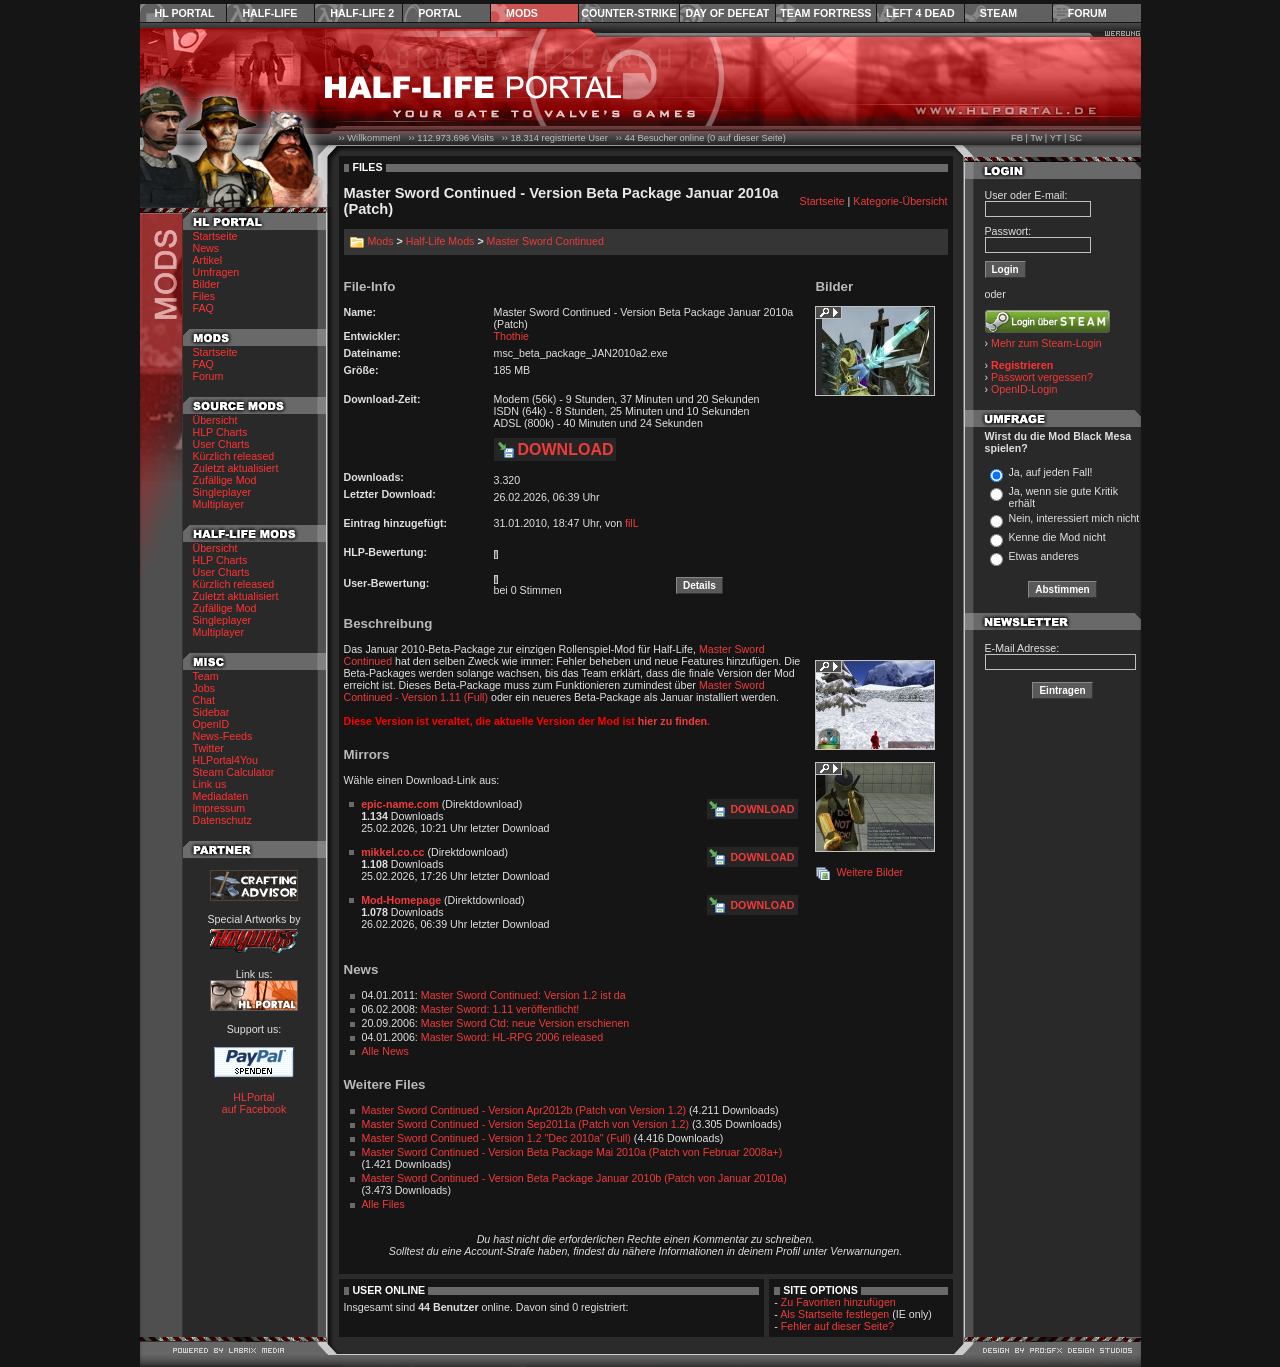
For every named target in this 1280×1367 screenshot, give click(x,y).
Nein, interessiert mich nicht (1073, 518)
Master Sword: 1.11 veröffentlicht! (500, 1009)
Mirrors (367, 754)
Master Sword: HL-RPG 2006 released (512, 1037)
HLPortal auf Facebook (254, 1103)
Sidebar (211, 712)
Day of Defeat (727, 13)
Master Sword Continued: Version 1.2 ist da (523, 995)
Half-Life (269, 13)
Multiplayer (219, 504)
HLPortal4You (225, 760)
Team (206, 676)
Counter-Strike (628, 13)
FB (1017, 138)
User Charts (221, 444)
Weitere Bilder (869, 872)
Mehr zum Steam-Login (1046, 343)
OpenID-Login (1024, 389)
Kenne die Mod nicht (1056, 537)
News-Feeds (223, 736)
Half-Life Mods (440, 241)
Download (566, 449)
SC (1075, 138)
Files (204, 296)
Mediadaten (221, 796)
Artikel (208, 260)
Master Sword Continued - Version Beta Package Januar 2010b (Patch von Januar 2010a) (574, 1178)
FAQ (203, 308)
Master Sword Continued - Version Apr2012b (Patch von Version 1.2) (524, 1110)
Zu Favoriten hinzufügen (838, 1302)
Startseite (215, 236)
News (206, 248)
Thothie (512, 336)
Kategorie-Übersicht (900, 201)
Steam (998, 13)
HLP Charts (220, 432)
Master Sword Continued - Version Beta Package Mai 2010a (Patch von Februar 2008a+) (572, 1152)
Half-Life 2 (362, 13)
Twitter (208, 748)
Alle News (385, 1051)
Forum (1087, 13)
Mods (522, 13)
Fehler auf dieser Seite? (837, 1326)
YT (1056, 138)
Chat (204, 700)
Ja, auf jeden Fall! (1050, 472)
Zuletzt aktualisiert (236, 468)
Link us (210, 784)
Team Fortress (825, 13)
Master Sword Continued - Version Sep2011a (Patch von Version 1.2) (526, 1124)
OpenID (211, 724)
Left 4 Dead (920, 13)
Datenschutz (222, 820)
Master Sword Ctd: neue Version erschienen (525, 1023)
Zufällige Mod (225, 480)
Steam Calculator (234, 772)
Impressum (219, 808)
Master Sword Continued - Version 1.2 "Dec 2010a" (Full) (496, 1138)
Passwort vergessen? (1042, 377)
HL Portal (185, 13)
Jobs (204, 688)
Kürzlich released (234, 456)
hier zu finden (672, 721)
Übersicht (215, 420)
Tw (1036, 138)
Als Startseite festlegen (834, 1314)
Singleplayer (222, 492)
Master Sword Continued (545, 241)
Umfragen (216, 272)
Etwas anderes (1043, 556)
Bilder (206, 284)
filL (632, 523)
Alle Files (383, 1204)
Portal (439, 13)
